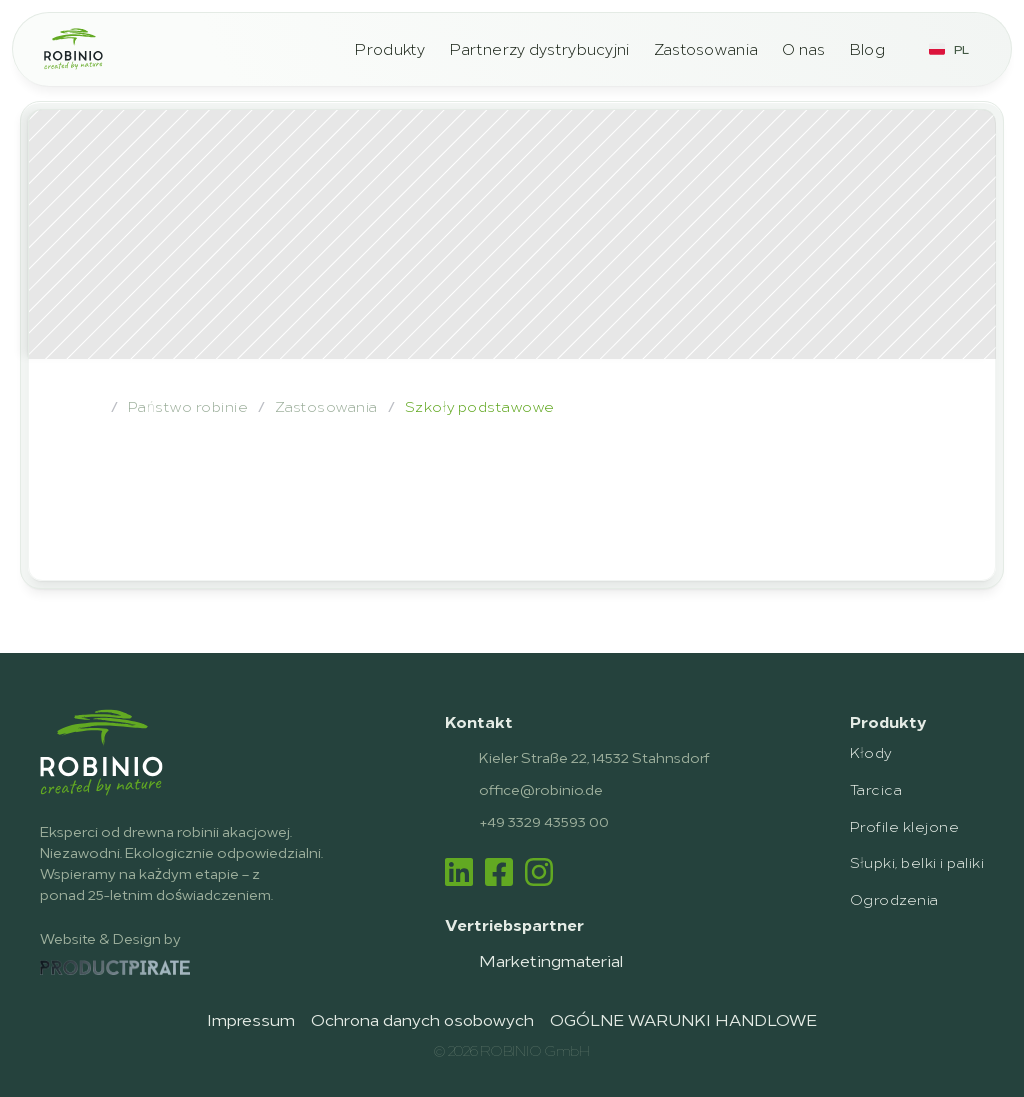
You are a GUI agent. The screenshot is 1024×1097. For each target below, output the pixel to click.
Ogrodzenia (894, 898)
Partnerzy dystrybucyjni (540, 48)
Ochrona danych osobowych (422, 1019)
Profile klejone (904, 825)
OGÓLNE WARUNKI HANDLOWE (683, 1019)
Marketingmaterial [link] (551, 960)
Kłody (871, 751)
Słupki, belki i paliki (917, 861)
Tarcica (876, 788)
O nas (804, 48)
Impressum (251, 1019)
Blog (867, 48)
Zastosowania (706, 48)
